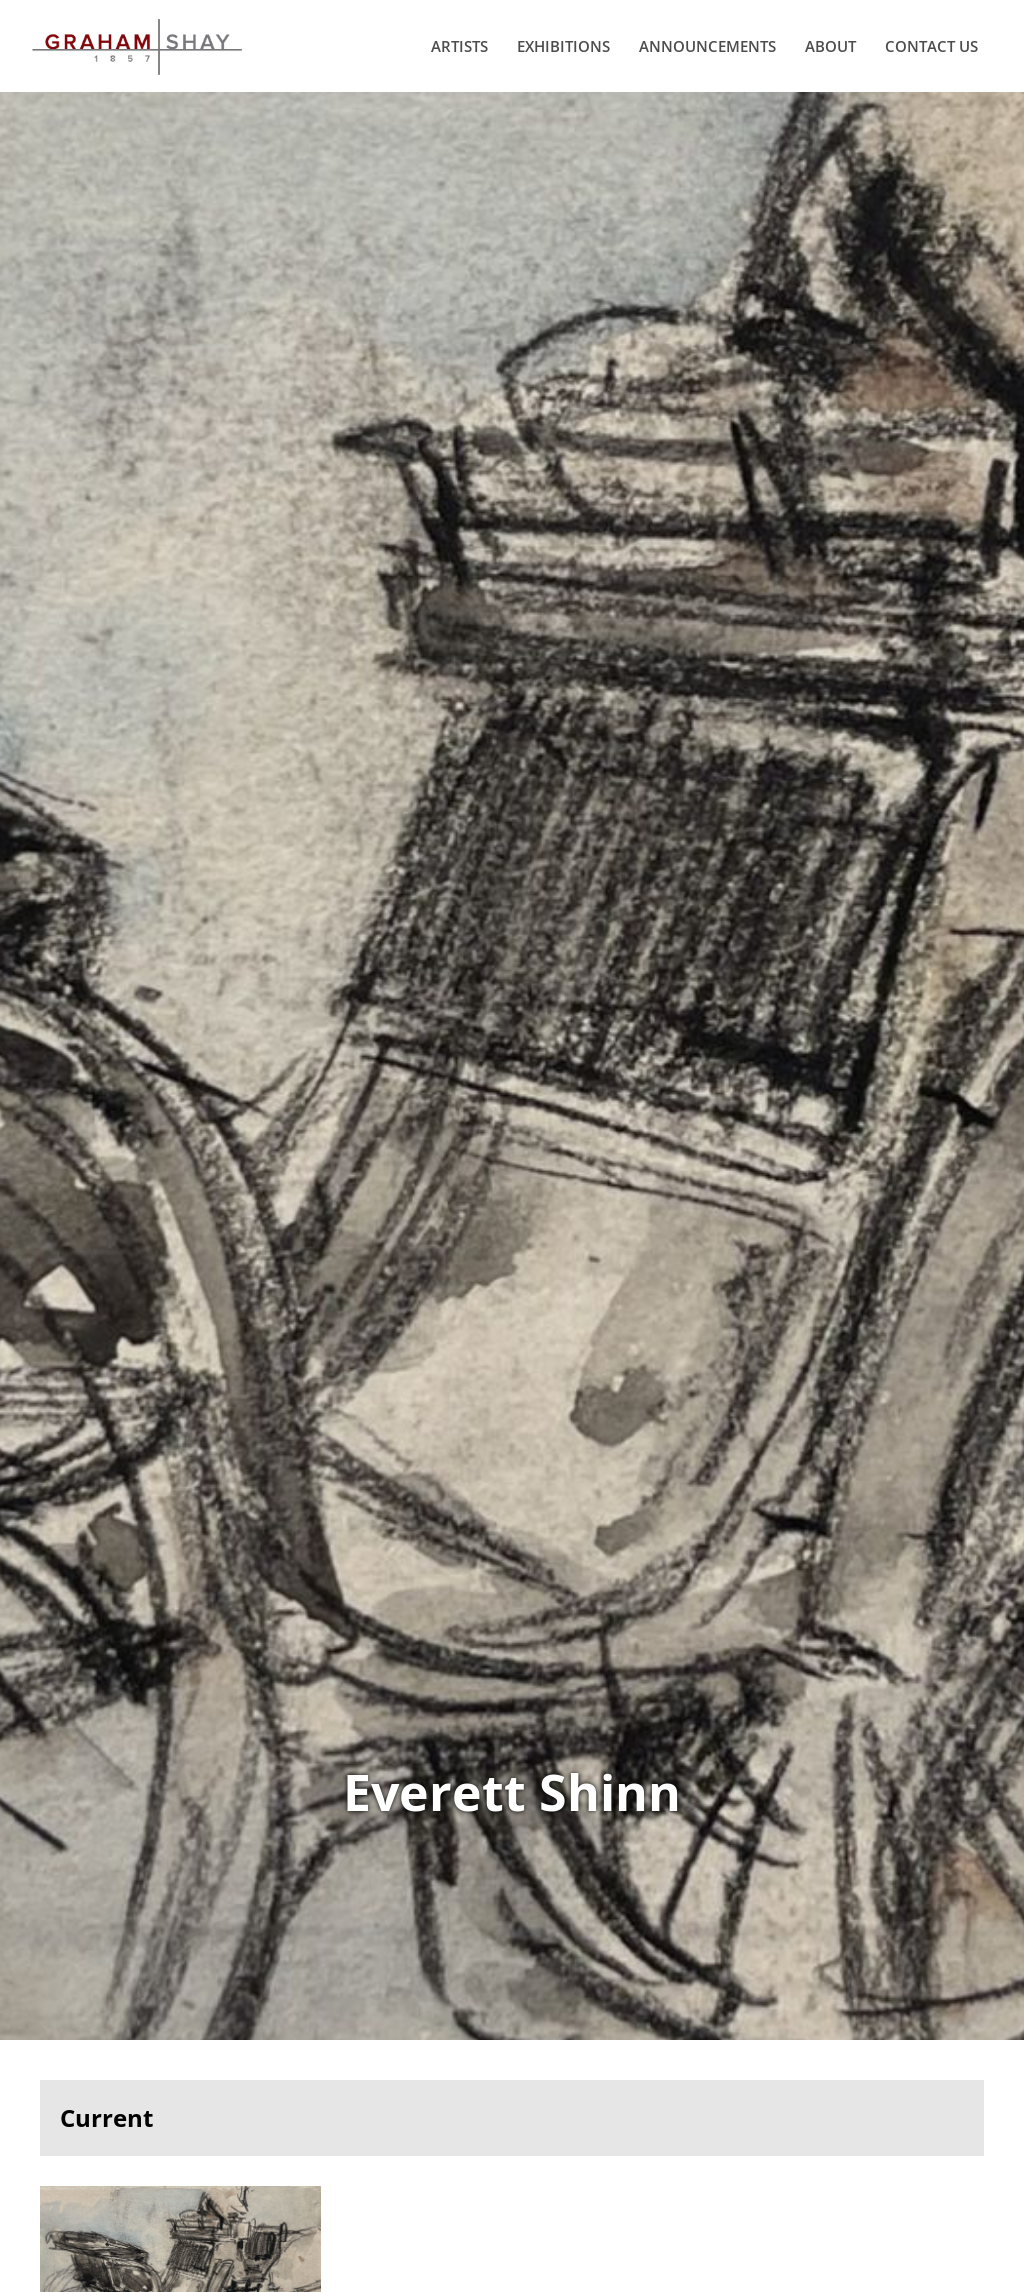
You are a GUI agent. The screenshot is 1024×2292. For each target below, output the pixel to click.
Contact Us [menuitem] (923, 62)
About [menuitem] (822, 62)
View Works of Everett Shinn (512, 1094)
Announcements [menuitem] (699, 62)
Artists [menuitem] (451, 62)
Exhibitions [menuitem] (555, 62)
